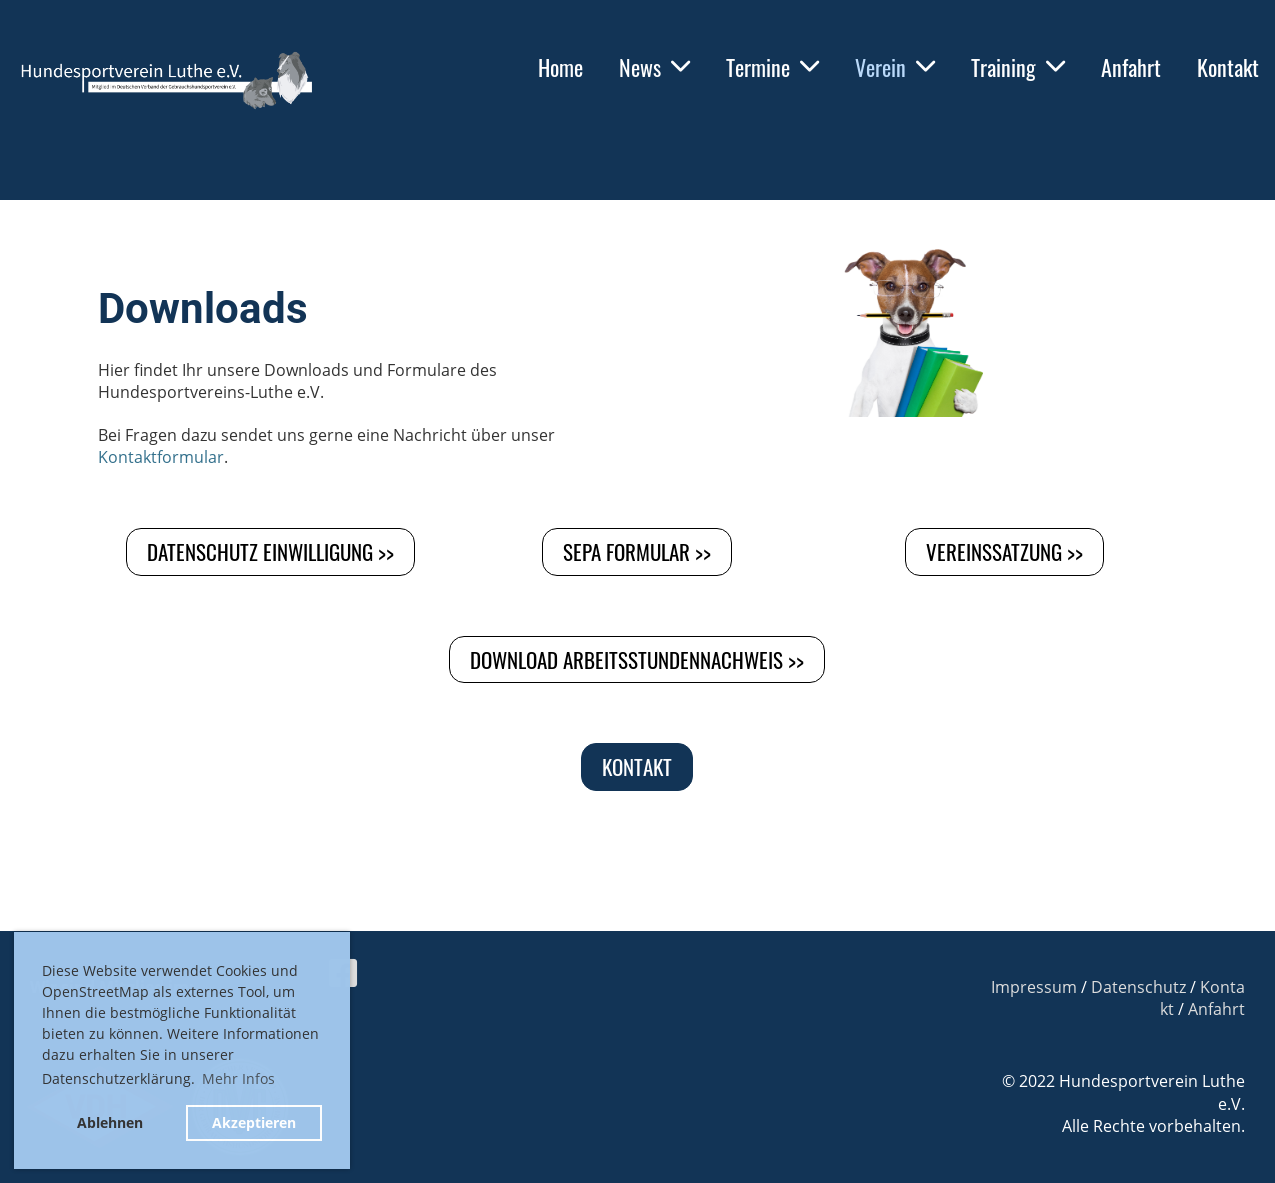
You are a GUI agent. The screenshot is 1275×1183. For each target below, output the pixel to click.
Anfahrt (1131, 67)
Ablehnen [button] (110, 1122)
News (654, 67)
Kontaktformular (161, 457)
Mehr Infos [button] (238, 1078)
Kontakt (1228, 67)
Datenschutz (1138, 987)
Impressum (1034, 987)
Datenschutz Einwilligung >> (270, 551)
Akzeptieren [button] (254, 1122)
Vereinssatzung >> (1004, 551)
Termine (772, 67)
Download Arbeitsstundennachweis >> (637, 659)
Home (560, 67)
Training (1018, 67)
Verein (895, 67)
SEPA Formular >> (637, 551)
